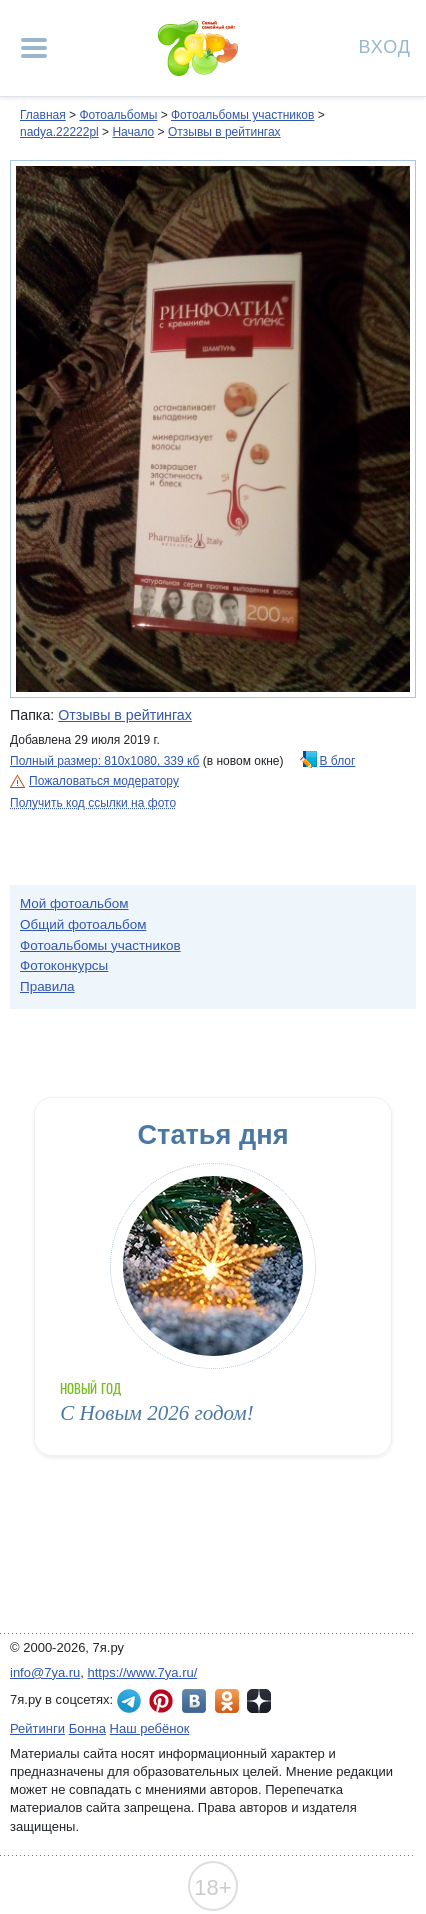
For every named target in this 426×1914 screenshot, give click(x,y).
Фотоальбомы (118, 115)
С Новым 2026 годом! (156, 1413)
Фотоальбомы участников (242, 115)
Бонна (87, 1728)
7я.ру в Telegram (129, 1701)
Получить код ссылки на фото (93, 803)
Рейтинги (37, 1728)
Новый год (90, 1388)
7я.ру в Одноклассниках (227, 1701)
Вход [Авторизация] (385, 45)
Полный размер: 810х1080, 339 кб (104, 761)
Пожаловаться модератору (104, 781)
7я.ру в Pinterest (161, 1701)
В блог (338, 761)
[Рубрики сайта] (34, 48)
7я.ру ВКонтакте (194, 1701)
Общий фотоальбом (83, 924)
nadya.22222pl (59, 132)
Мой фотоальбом (74, 903)
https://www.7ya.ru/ (143, 1672)
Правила (47, 986)
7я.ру (259, 1701)
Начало (133, 132)
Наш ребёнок (150, 1728)
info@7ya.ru (45, 1672)
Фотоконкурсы (64, 965)
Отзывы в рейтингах (224, 132)
